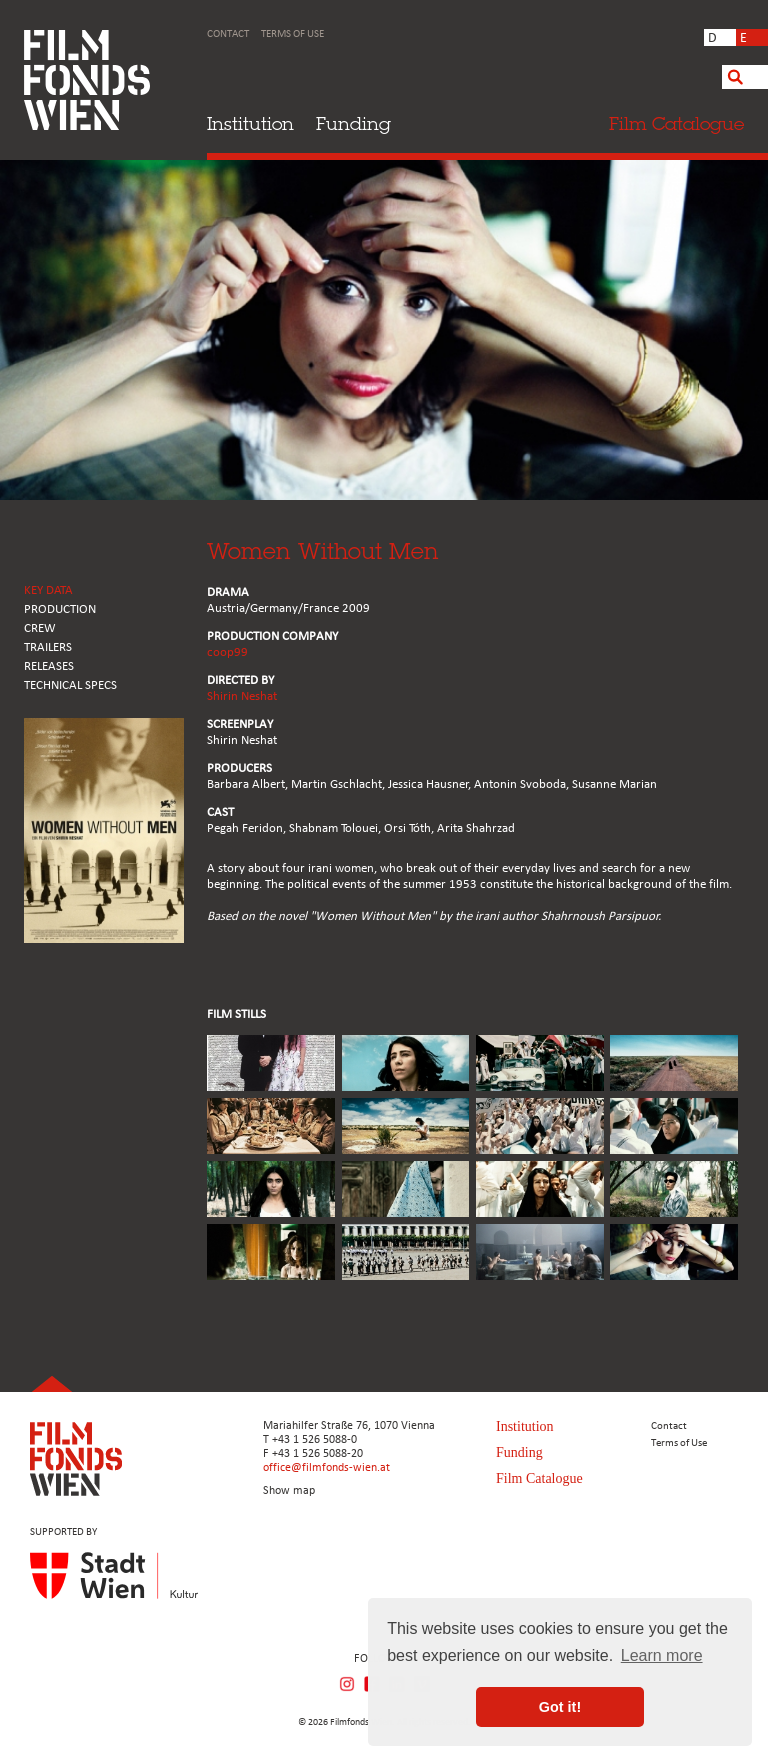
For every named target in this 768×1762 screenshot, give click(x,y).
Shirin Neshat (242, 696)
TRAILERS (48, 647)
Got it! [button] (560, 1707)
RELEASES (49, 666)
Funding (353, 123)
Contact (228, 34)
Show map (289, 1491)
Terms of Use (292, 34)
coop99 (227, 652)
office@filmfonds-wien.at (326, 1468)
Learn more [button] (662, 1655)
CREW (40, 628)
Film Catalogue (539, 1478)
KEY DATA (48, 590)
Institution (250, 123)
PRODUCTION (60, 609)
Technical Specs (70, 685)
